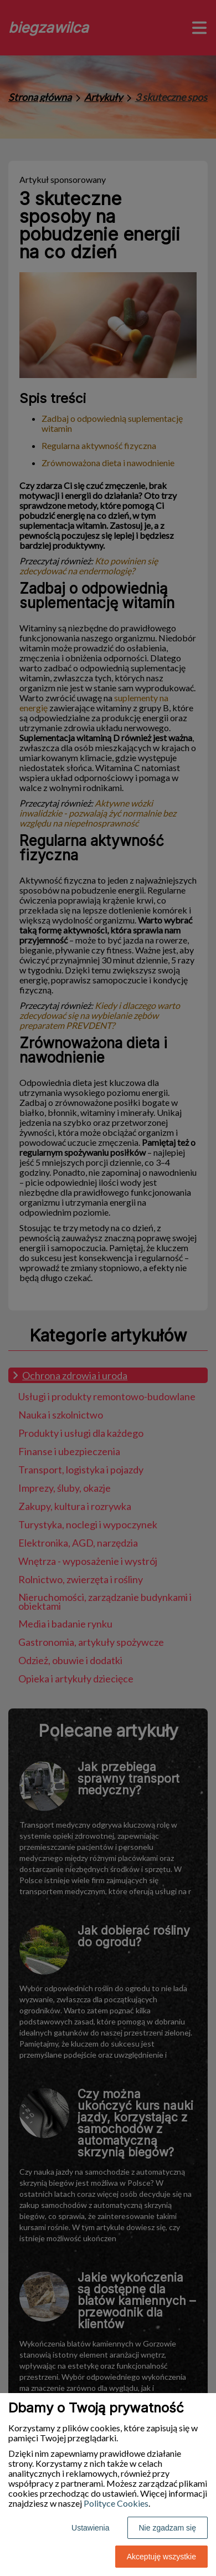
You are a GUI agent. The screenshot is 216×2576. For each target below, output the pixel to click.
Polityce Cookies (116, 2503)
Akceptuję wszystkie (161, 2556)
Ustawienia (90, 2527)
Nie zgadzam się (168, 2527)
